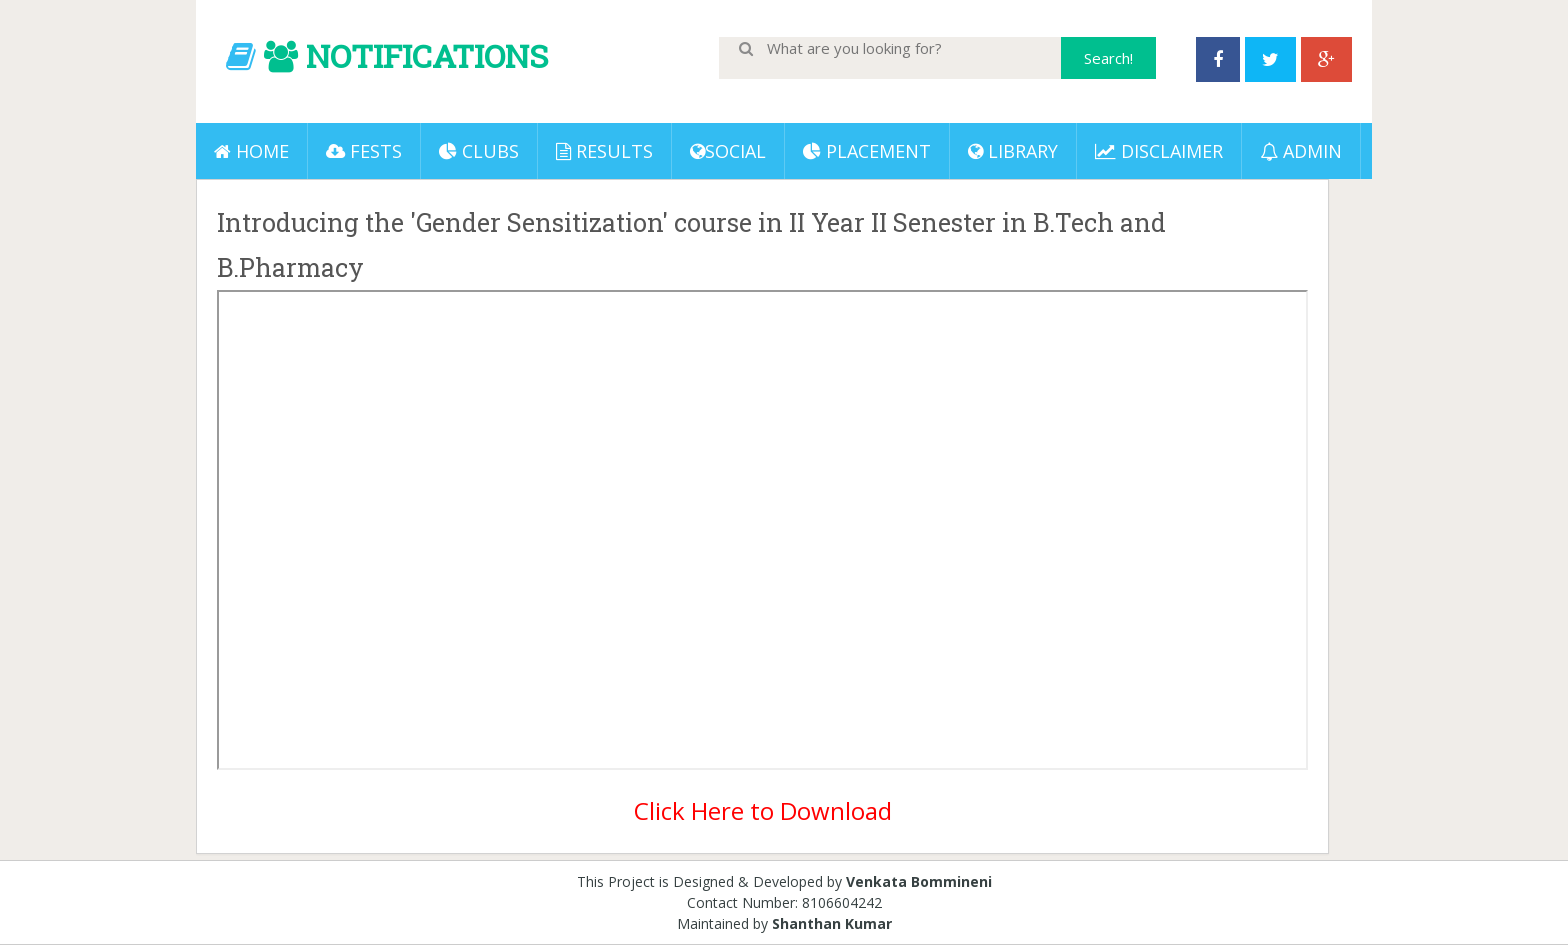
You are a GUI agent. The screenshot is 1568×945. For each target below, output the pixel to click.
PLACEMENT (867, 151)
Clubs (479, 151)
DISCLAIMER (1159, 151)
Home (251, 151)
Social (728, 151)
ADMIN (1301, 151)
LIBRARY (1013, 151)
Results (604, 151)
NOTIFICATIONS (427, 55)
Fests (364, 151)
